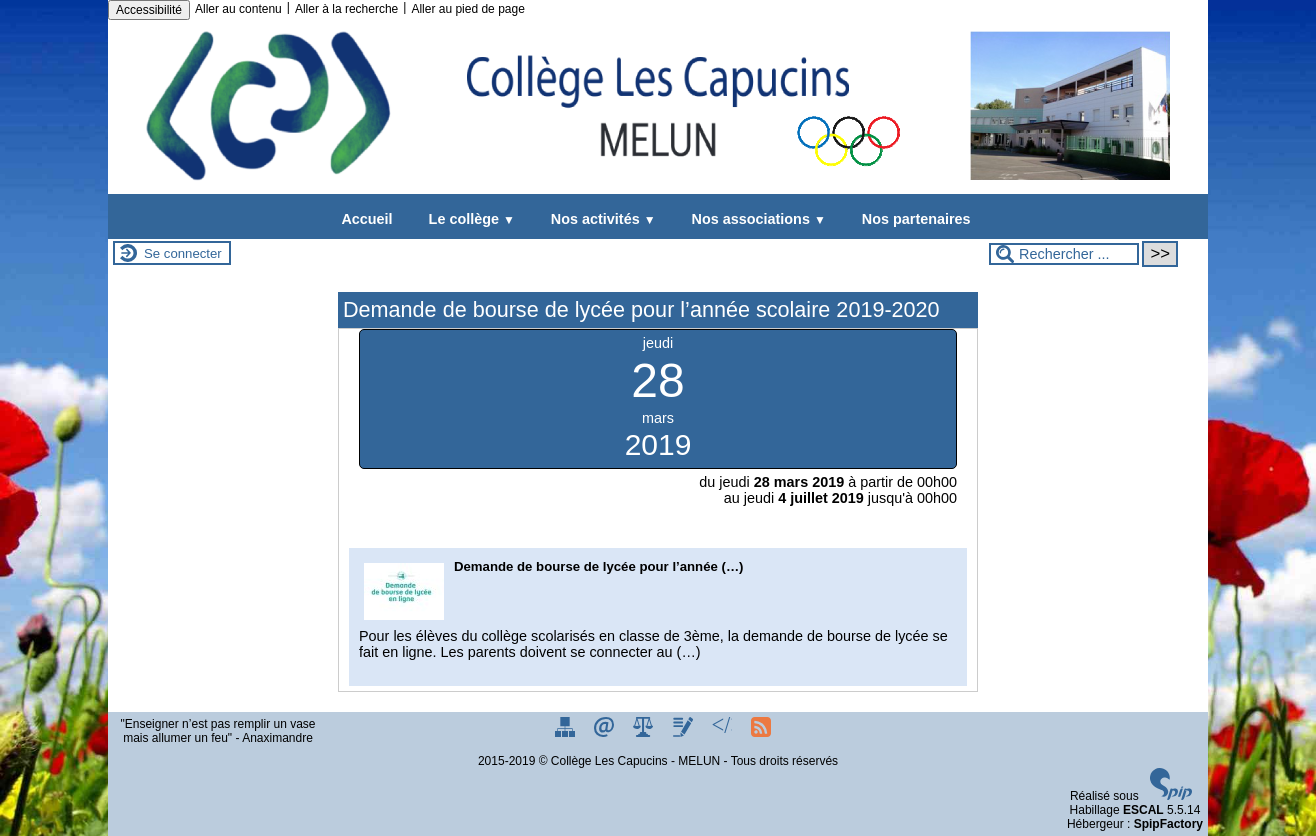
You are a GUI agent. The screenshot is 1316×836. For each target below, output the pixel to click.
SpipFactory (1168, 824)
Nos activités (599, 219)
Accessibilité (149, 10)
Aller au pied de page (467, 9)
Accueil (366, 219)
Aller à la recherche (346, 9)
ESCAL (1143, 810)
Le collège (468, 219)
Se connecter (183, 253)
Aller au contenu (238, 9)
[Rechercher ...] (1064, 254)
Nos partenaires (912, 219)
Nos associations (755, 219)
